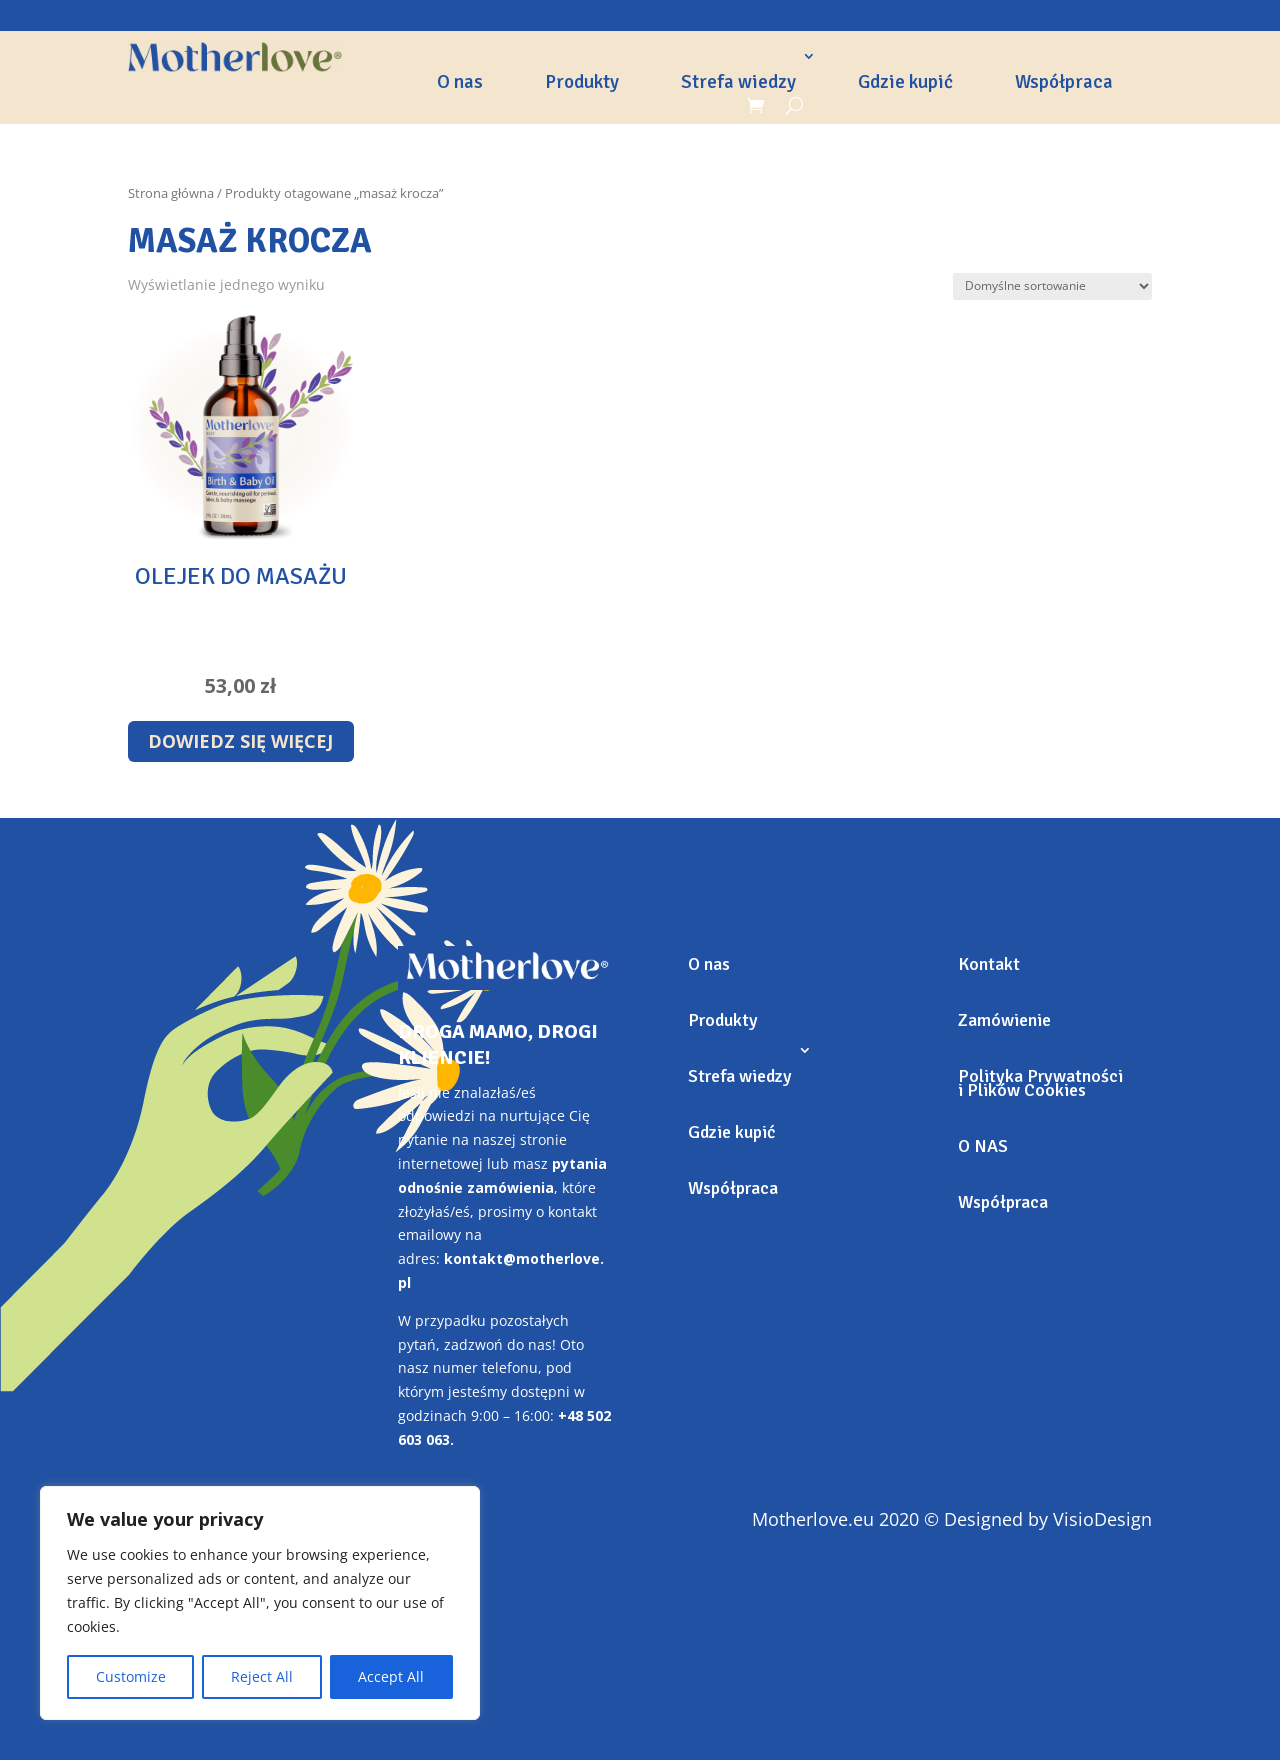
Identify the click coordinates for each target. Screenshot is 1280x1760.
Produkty (582, 82)
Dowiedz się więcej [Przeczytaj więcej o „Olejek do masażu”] (240, 741)
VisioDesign (1102, 1519)
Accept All (391, 1676)
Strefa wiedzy (738, 82)
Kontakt (989, 964)
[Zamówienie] (1052, 286)
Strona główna (171, 193)
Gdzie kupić (905, 82)
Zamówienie (1004, 1020)
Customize (131, 1676)
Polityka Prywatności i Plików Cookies (1040, 1083)
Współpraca (1064, 82)
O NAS (983, 1146)
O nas (460, 82)
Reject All (262, 1676)
